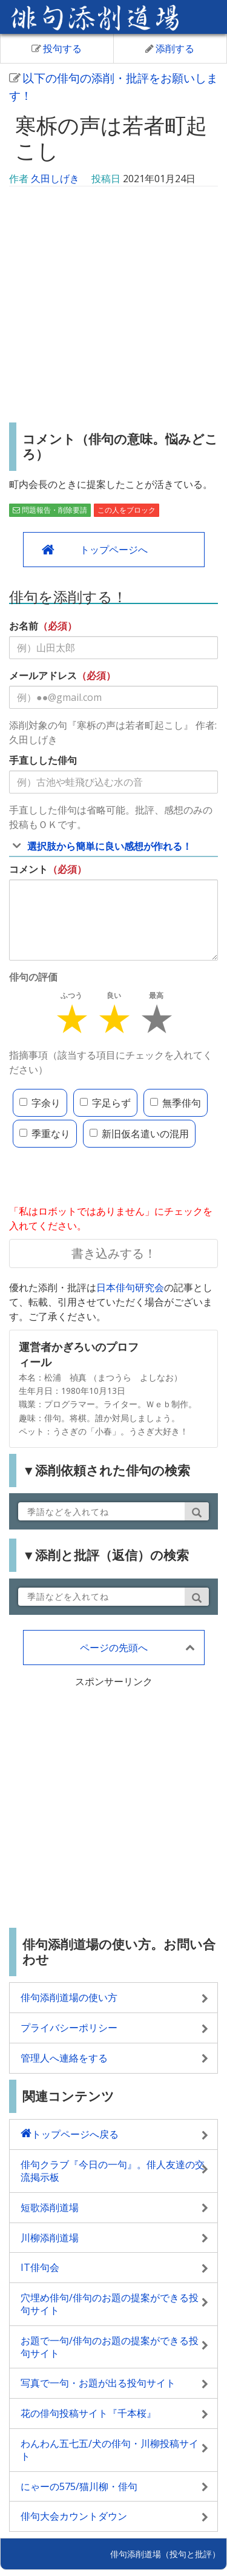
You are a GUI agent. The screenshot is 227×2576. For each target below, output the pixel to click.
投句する (56, 48)
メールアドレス (43, 675)
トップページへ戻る (75, 2134)
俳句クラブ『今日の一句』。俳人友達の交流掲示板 (113, 2171)
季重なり (44, 1133)
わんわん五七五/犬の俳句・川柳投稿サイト (110, 2450)
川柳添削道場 (50, 2237)
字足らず (105, 1102)
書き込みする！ (113, 1253)
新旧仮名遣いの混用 (139, 1133)
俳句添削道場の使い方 (69, 1997)
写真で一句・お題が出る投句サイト (98, 2383)
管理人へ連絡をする (64, 2058)
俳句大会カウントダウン (74, 2516)
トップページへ (114, 549)
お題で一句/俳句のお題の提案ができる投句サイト (110, 2347)
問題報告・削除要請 (50, 510)
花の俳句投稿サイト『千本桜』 (88, 2413)
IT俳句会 (40, 2267)
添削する (169, 48)
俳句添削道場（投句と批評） (165, 2554)
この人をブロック (126, 510)
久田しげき (55, 178)
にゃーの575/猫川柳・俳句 (79, 2486)
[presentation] (101, 1177)
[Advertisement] (113, 306)
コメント (28, 869)
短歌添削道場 (50, 2207)
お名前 (23, 625)
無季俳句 (175, 1102)
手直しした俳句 (43, 760)
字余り (40, 1102)
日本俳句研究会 (130, 1287)
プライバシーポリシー (69, 2027)
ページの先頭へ (114, 1647)
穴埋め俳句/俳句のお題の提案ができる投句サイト (110, 2304)
